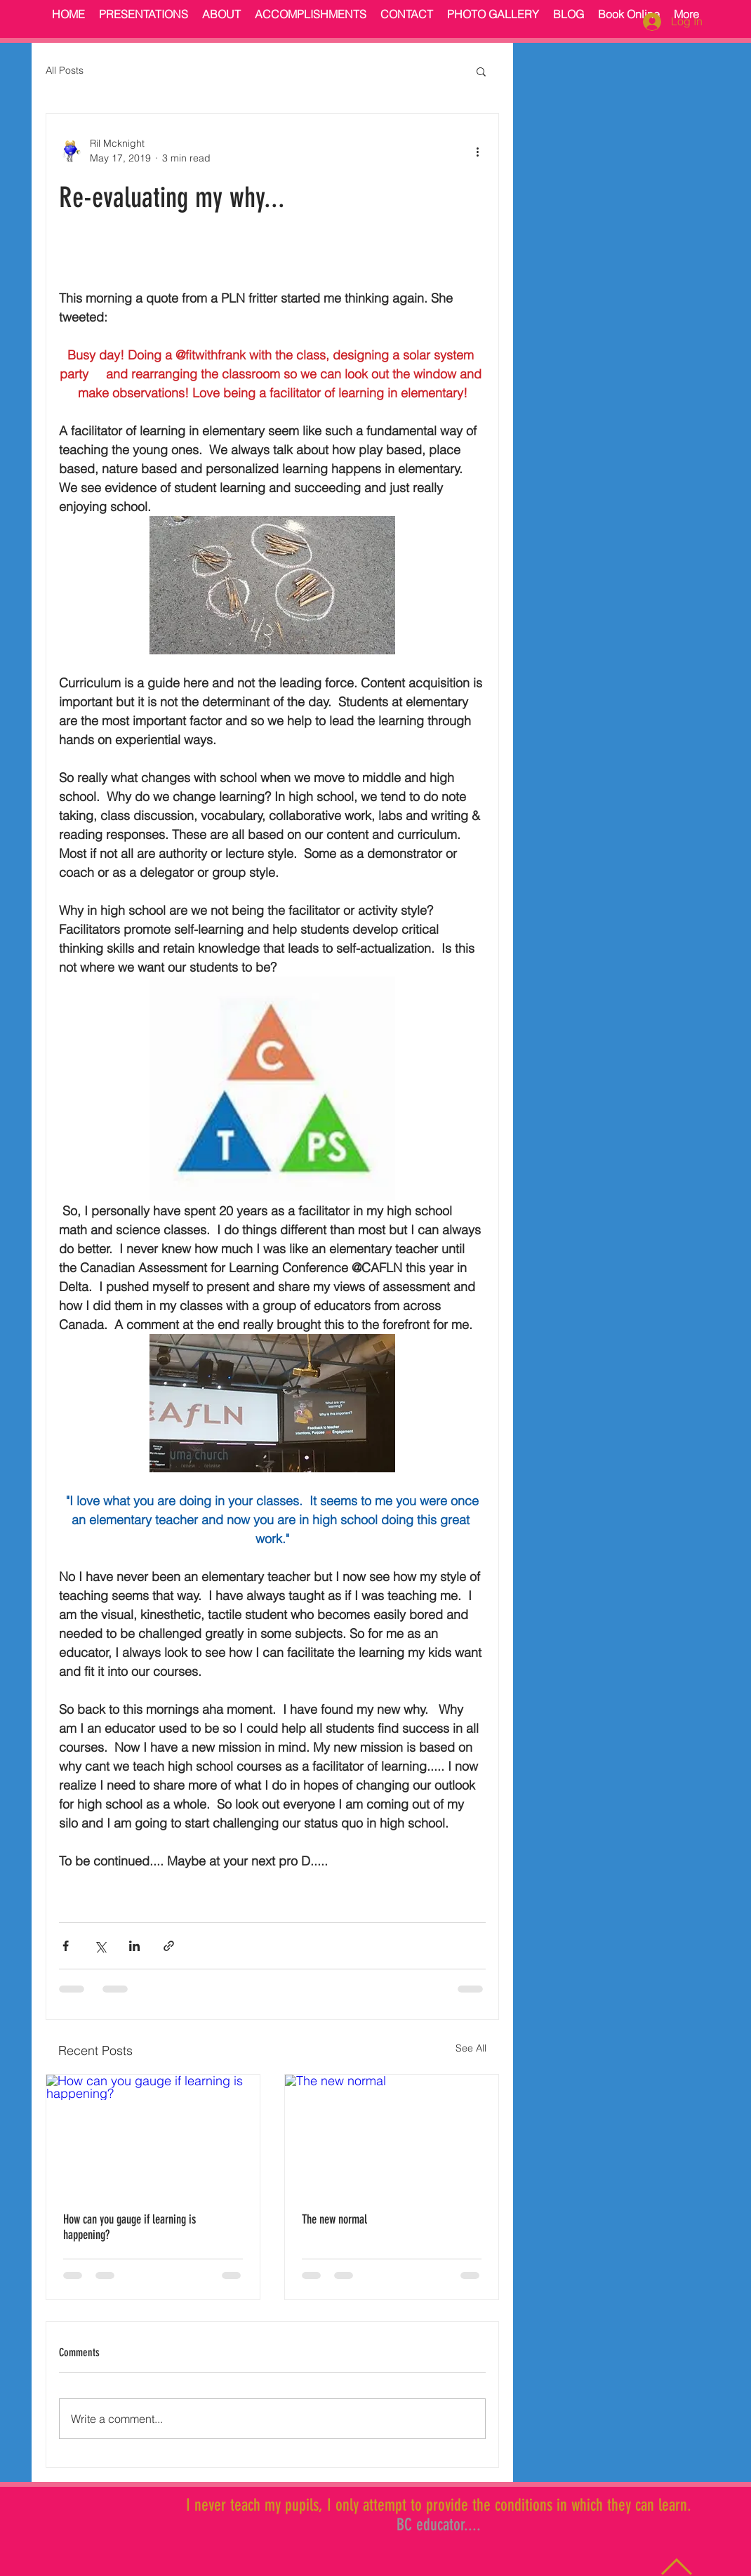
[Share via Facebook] (65, 1946)
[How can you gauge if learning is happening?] (153, 2135)
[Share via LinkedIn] (134, 1946)
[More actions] (477, 151)
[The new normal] (391, 2135)
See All (471, 2048)
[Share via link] (168, 1946)
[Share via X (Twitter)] (100, 1946)
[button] (481, 71)
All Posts (65, 70)
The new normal (334, 2219)
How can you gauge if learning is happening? (129, 2227)
